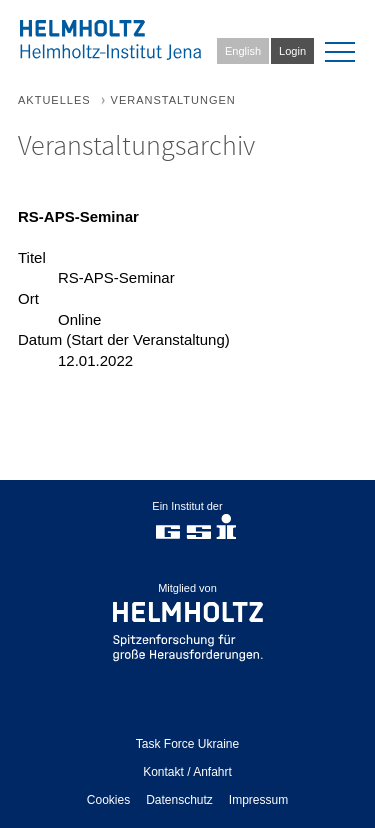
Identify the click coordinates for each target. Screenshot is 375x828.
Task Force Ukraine (187, 744)
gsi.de (196, 534)
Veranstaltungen (173, 100)
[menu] (340, 52)
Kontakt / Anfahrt (187, 772)
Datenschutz (179, 800)
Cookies (108, 800)
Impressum (258, 800)
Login (292, 51)
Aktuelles (54, 100)
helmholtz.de (188, 622)
